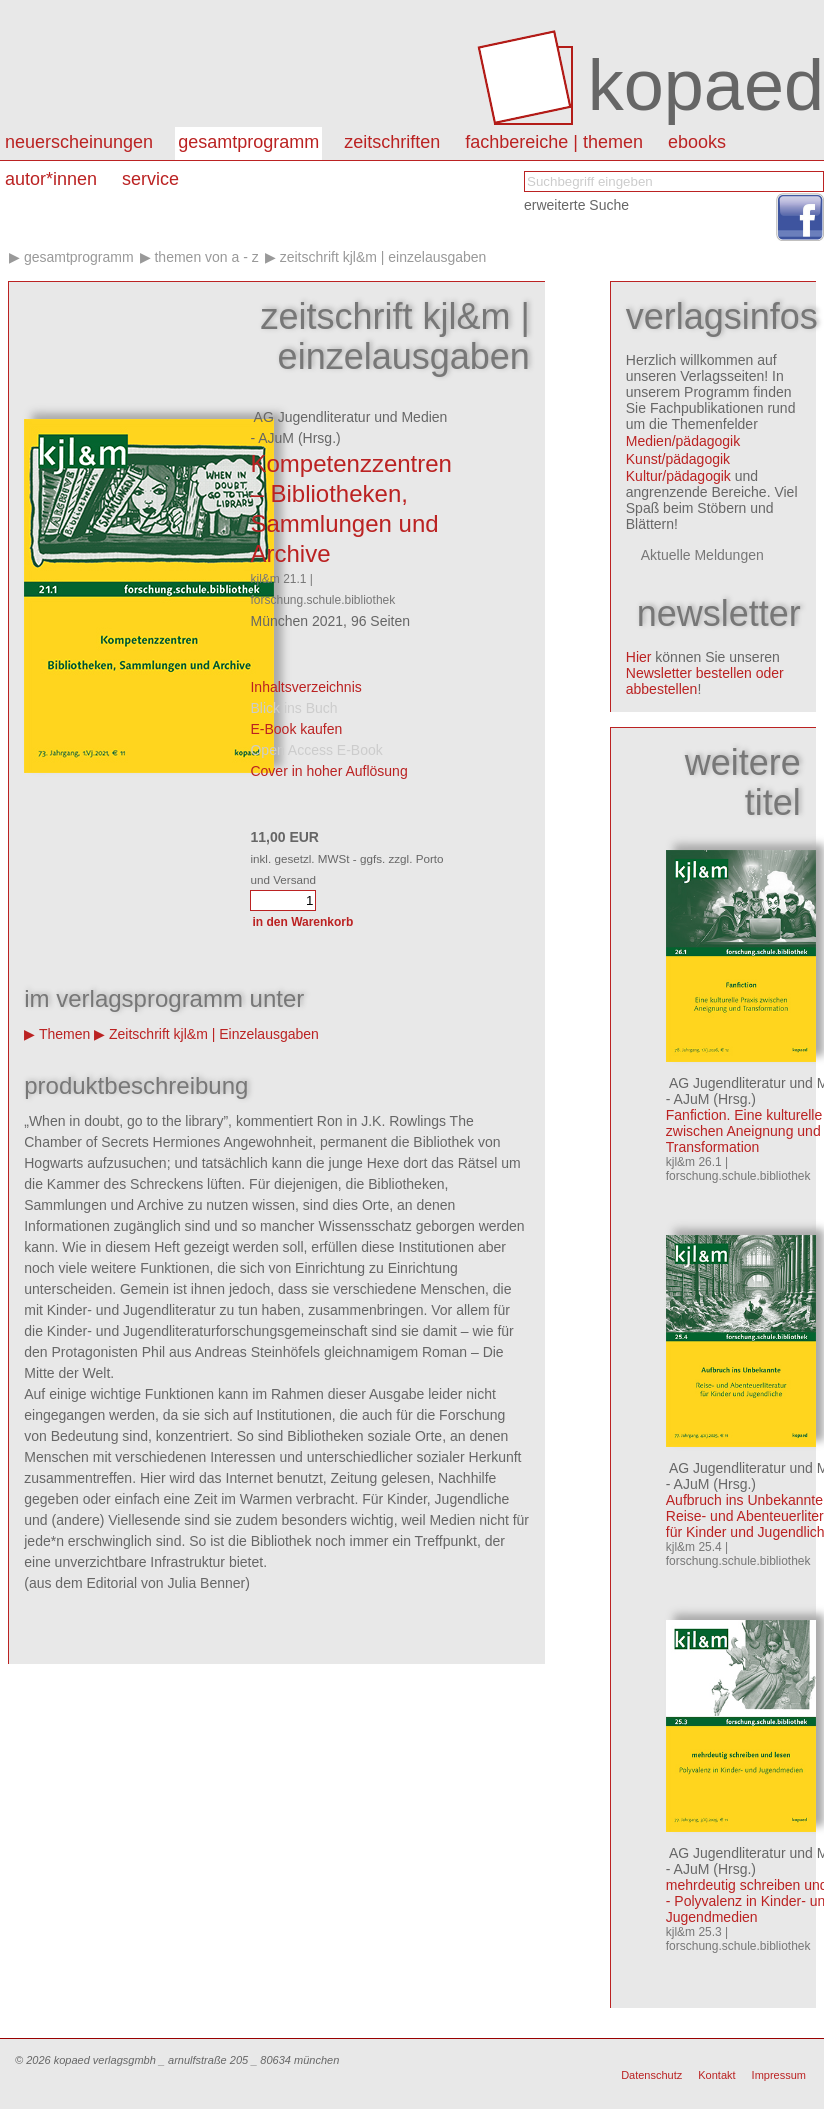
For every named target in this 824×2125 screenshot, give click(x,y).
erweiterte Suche (576, 205)
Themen (64, 1034)
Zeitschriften (392, 142)
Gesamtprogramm (248, 142)
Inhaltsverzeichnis (305, 687)
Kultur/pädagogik (678, 476)
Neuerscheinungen (79, 142)
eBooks (697, 142)
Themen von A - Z (206, 257)
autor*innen (51, 179)
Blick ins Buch (293, 708)
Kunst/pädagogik (678, 459)
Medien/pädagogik (683, 441)
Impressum (779, 2075)
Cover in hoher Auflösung (328, 771)
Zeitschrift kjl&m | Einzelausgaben (383, 257)
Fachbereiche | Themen (554, 142)
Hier (639, 657)
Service (150, 179)
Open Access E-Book (316, 750)
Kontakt (716, 2075)
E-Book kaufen (296, 729)
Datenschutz (651, 2075)
